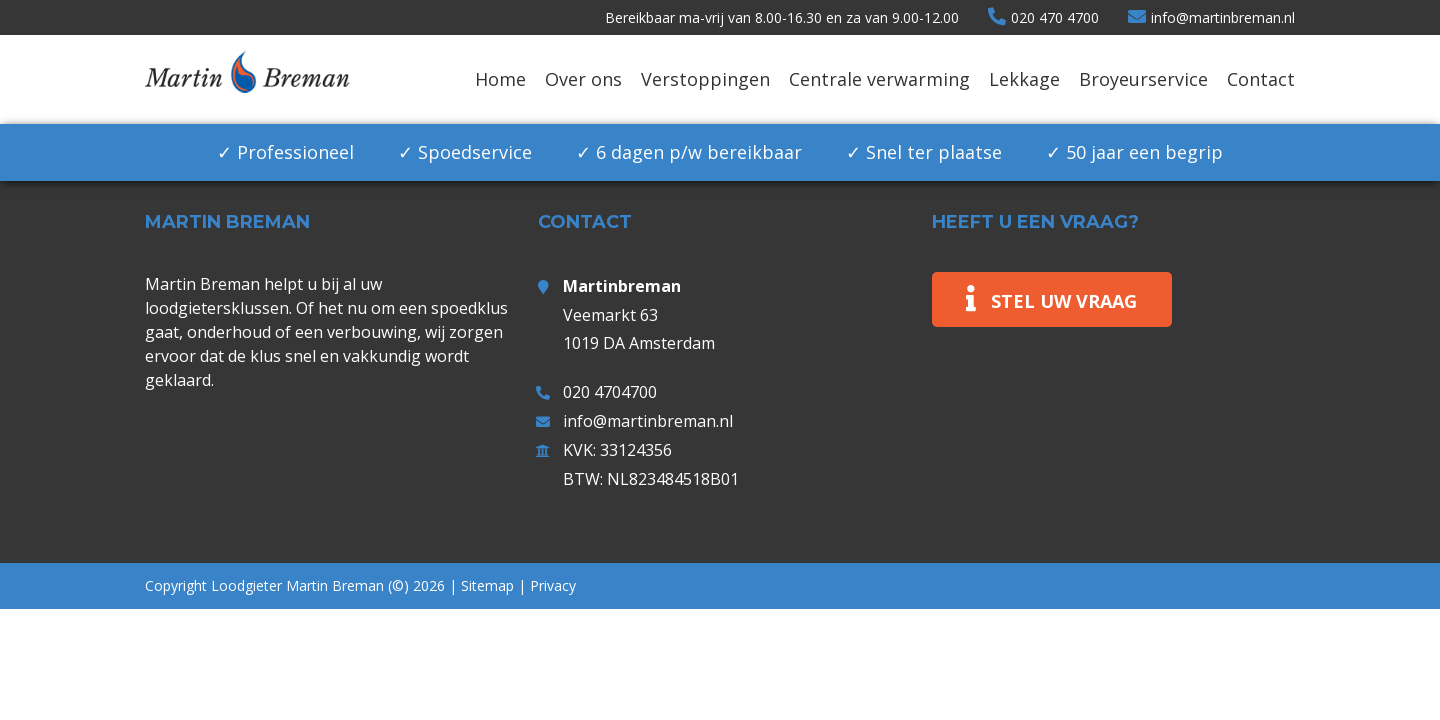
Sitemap (487, 585)
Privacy (553, 585)
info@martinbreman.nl (1211, 17)
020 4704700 (610, 392)
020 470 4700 (1043, 17)
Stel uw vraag (1064, 301)
